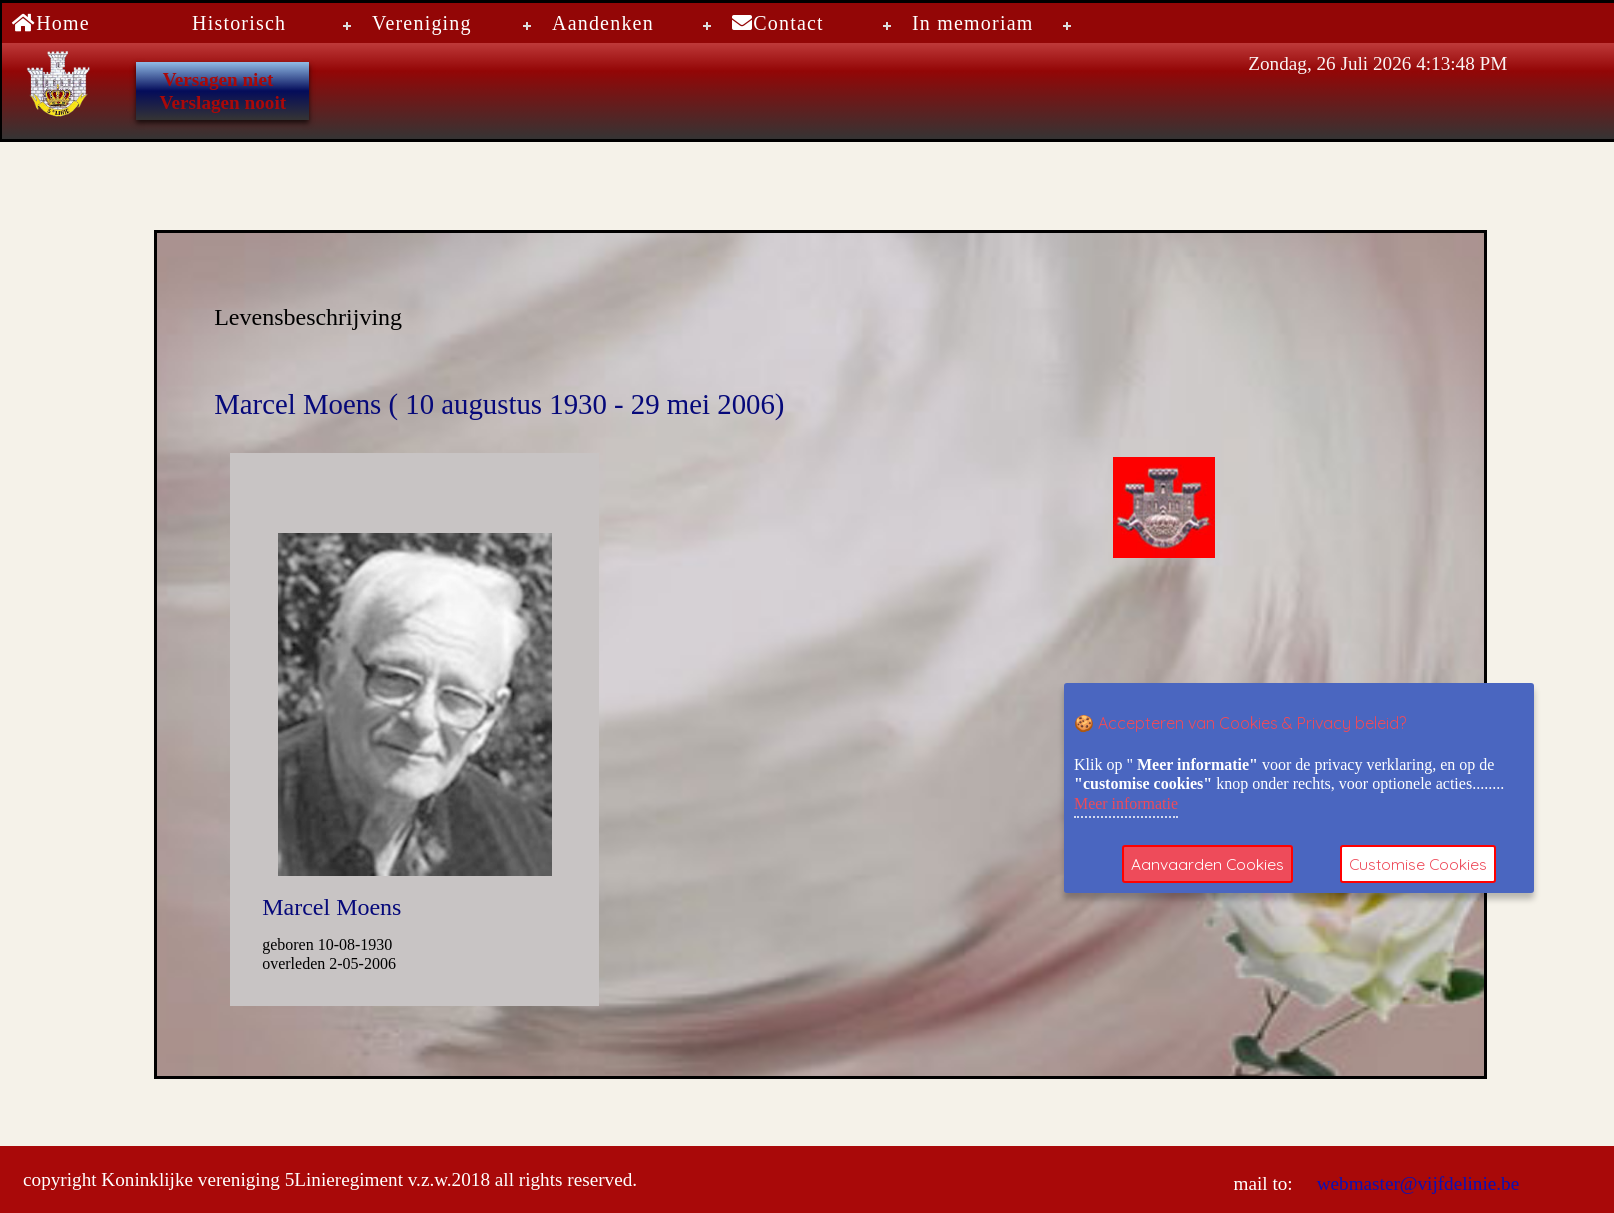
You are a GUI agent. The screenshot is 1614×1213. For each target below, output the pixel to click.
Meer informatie (1126, 803)
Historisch (239, 23)
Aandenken (603, 23)
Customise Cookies (1421, 864)
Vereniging (422, 23)
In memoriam (973, 23)
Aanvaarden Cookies (1208, 864)
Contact (778, 23)
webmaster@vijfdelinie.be (1415, 1183)
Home (51, 23)
